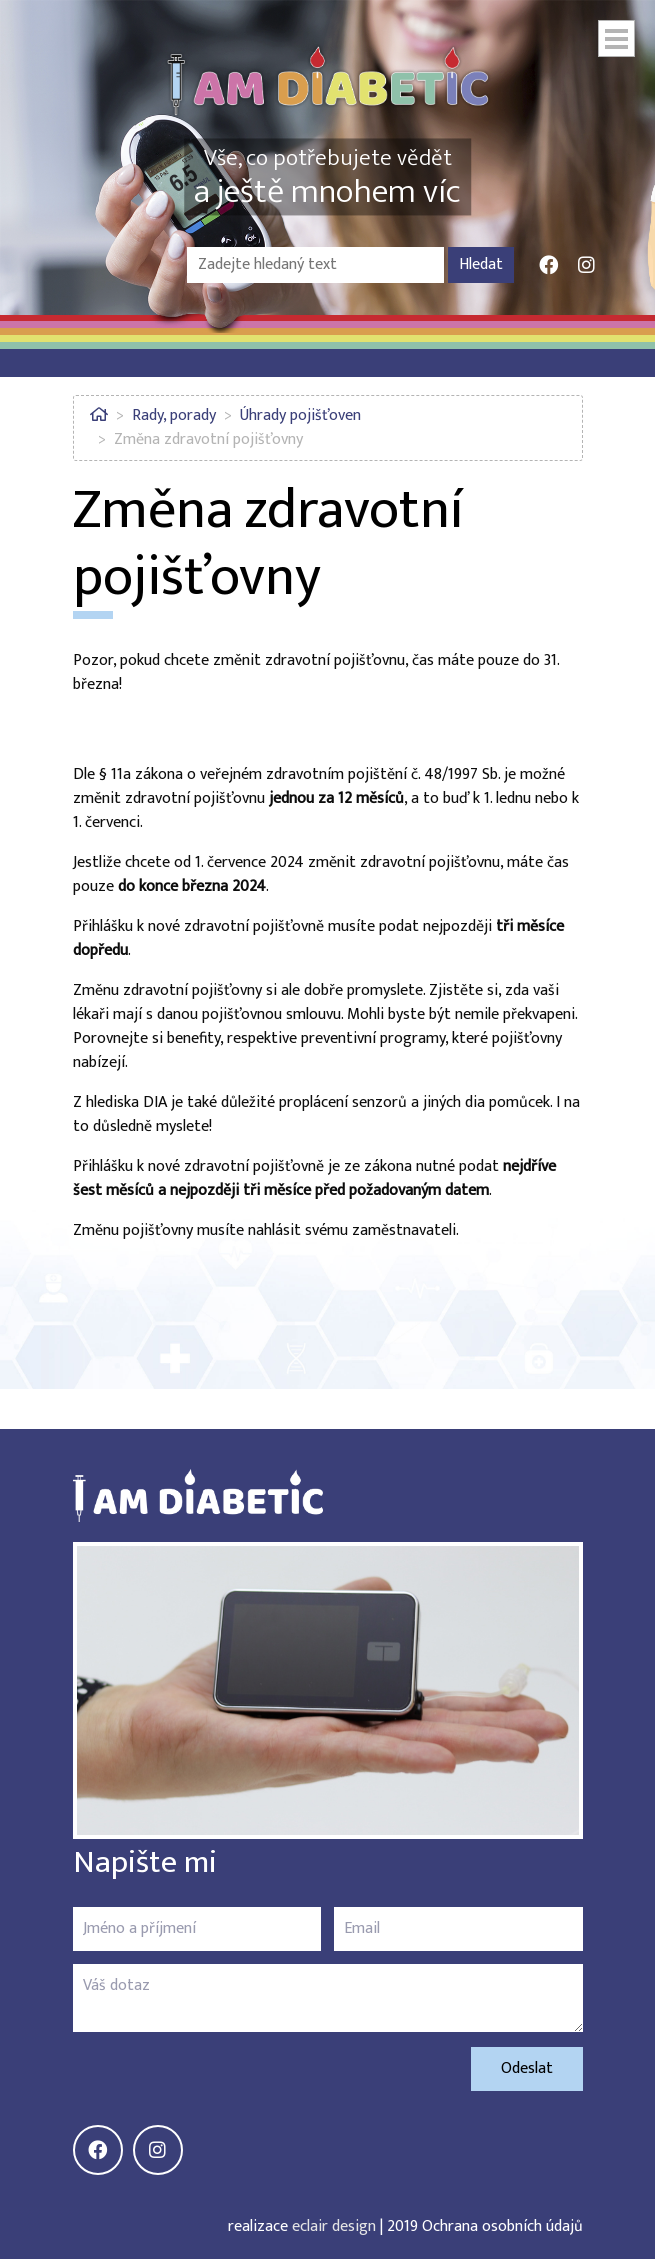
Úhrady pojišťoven (300, 415)
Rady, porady (174, 415)
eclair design (334, 2226)
